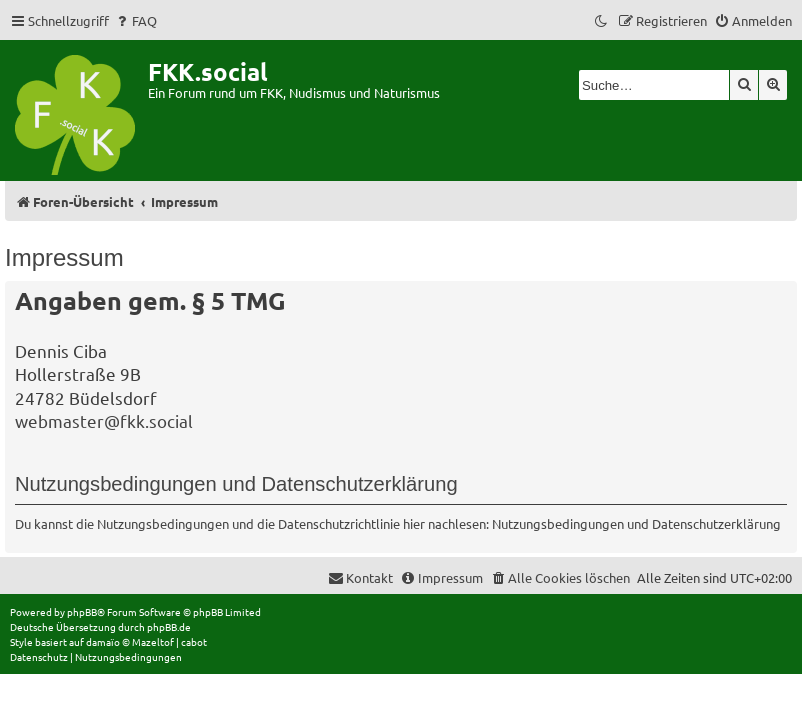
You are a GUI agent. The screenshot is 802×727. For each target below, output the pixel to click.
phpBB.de (169, 626)
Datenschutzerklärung (716, 523)
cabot (194, 641)
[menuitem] (135, 20)
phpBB (82, 611)
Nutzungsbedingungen (558, 523)
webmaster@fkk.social (104, 420)
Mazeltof (153, 641)
